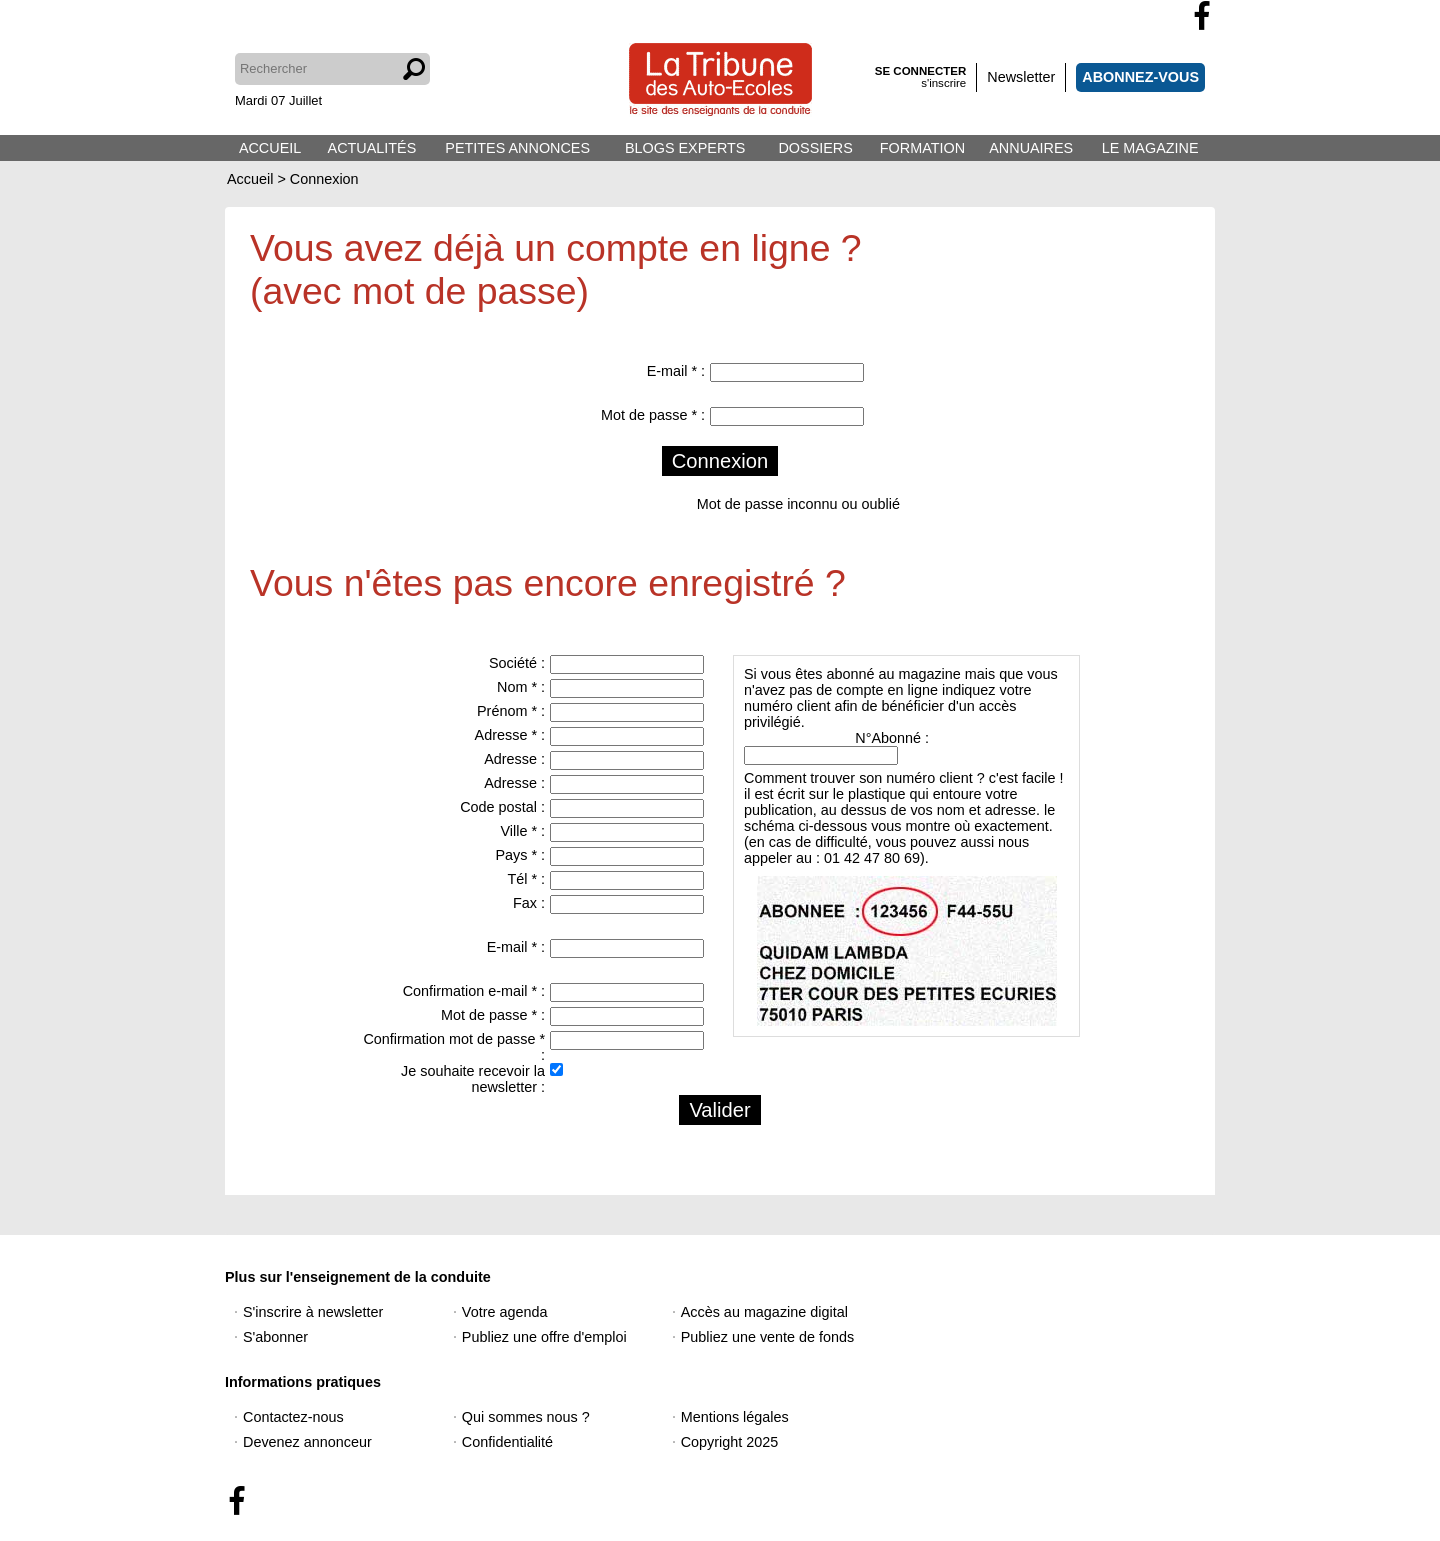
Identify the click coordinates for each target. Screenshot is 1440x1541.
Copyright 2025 (730, 1442)
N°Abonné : (892, 738)
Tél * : (526, 879)
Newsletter (1021, 77)
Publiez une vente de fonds (768, 1337)
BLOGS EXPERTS (685, 148)
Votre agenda (505, 1312)
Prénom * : (511, 711)
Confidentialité (507, 1442)
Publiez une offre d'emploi (544, 1337)
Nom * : (521, 687)
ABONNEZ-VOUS (1140, 77)
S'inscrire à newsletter (313, 1312)
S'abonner (275, 1337)
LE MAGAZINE (1150, 148)
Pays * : (520, 855)
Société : (517, 663)
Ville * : (522, 831)
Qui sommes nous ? (526, 1417)
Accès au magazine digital (764, 1312)
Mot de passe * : (653, 415)
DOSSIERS (815, 148)
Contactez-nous (293, 1417)
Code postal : (502, 807)
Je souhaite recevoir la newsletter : (473, 1079)
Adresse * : (510, 735)
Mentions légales (735, 1417)
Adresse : (514, 759)
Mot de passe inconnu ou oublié (798, 504)
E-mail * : (676, 371)
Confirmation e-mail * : (474, 991)
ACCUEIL (270, 148)
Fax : (529, 903)
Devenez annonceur (307, 1442)
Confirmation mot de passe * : (454, 1047)
